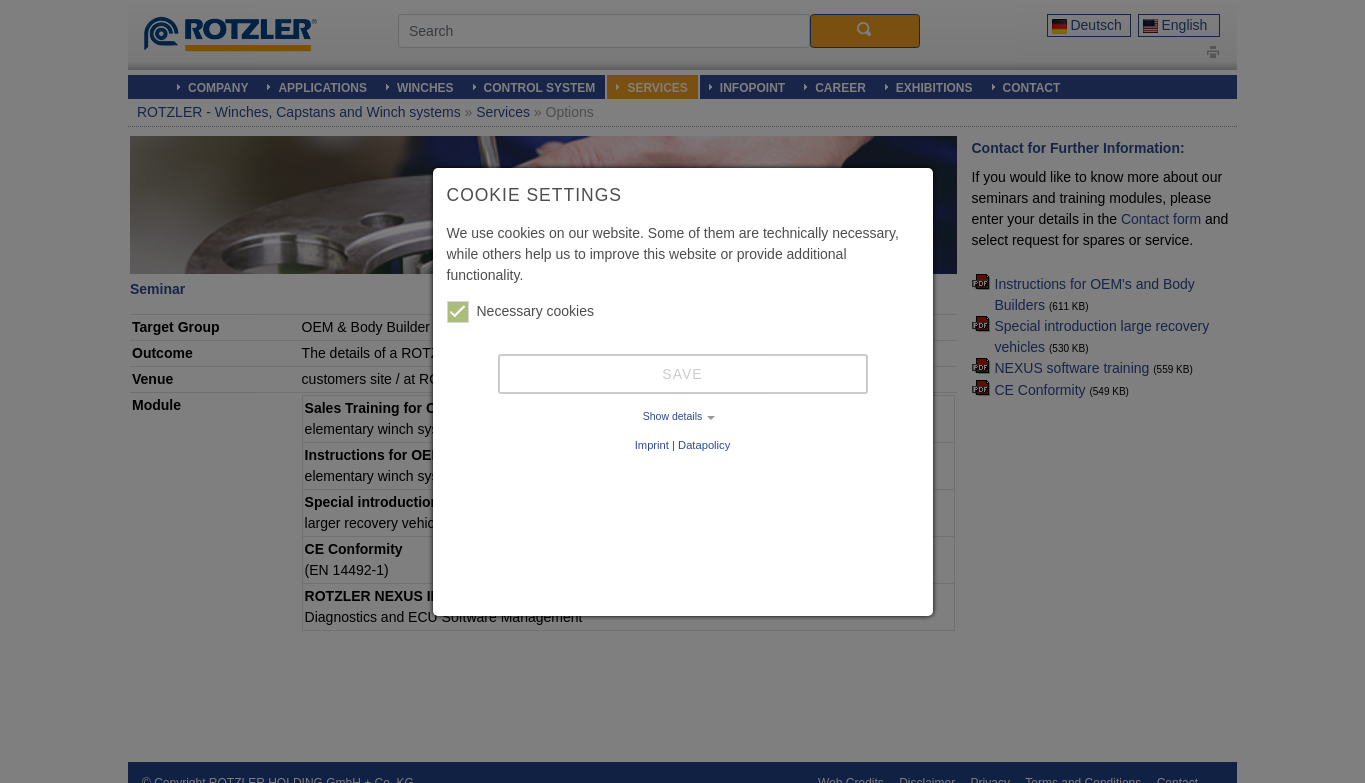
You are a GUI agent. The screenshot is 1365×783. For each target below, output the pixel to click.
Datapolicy (704, 445)
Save (682, 374)
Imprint (652, 445)
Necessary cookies (521, 311)
